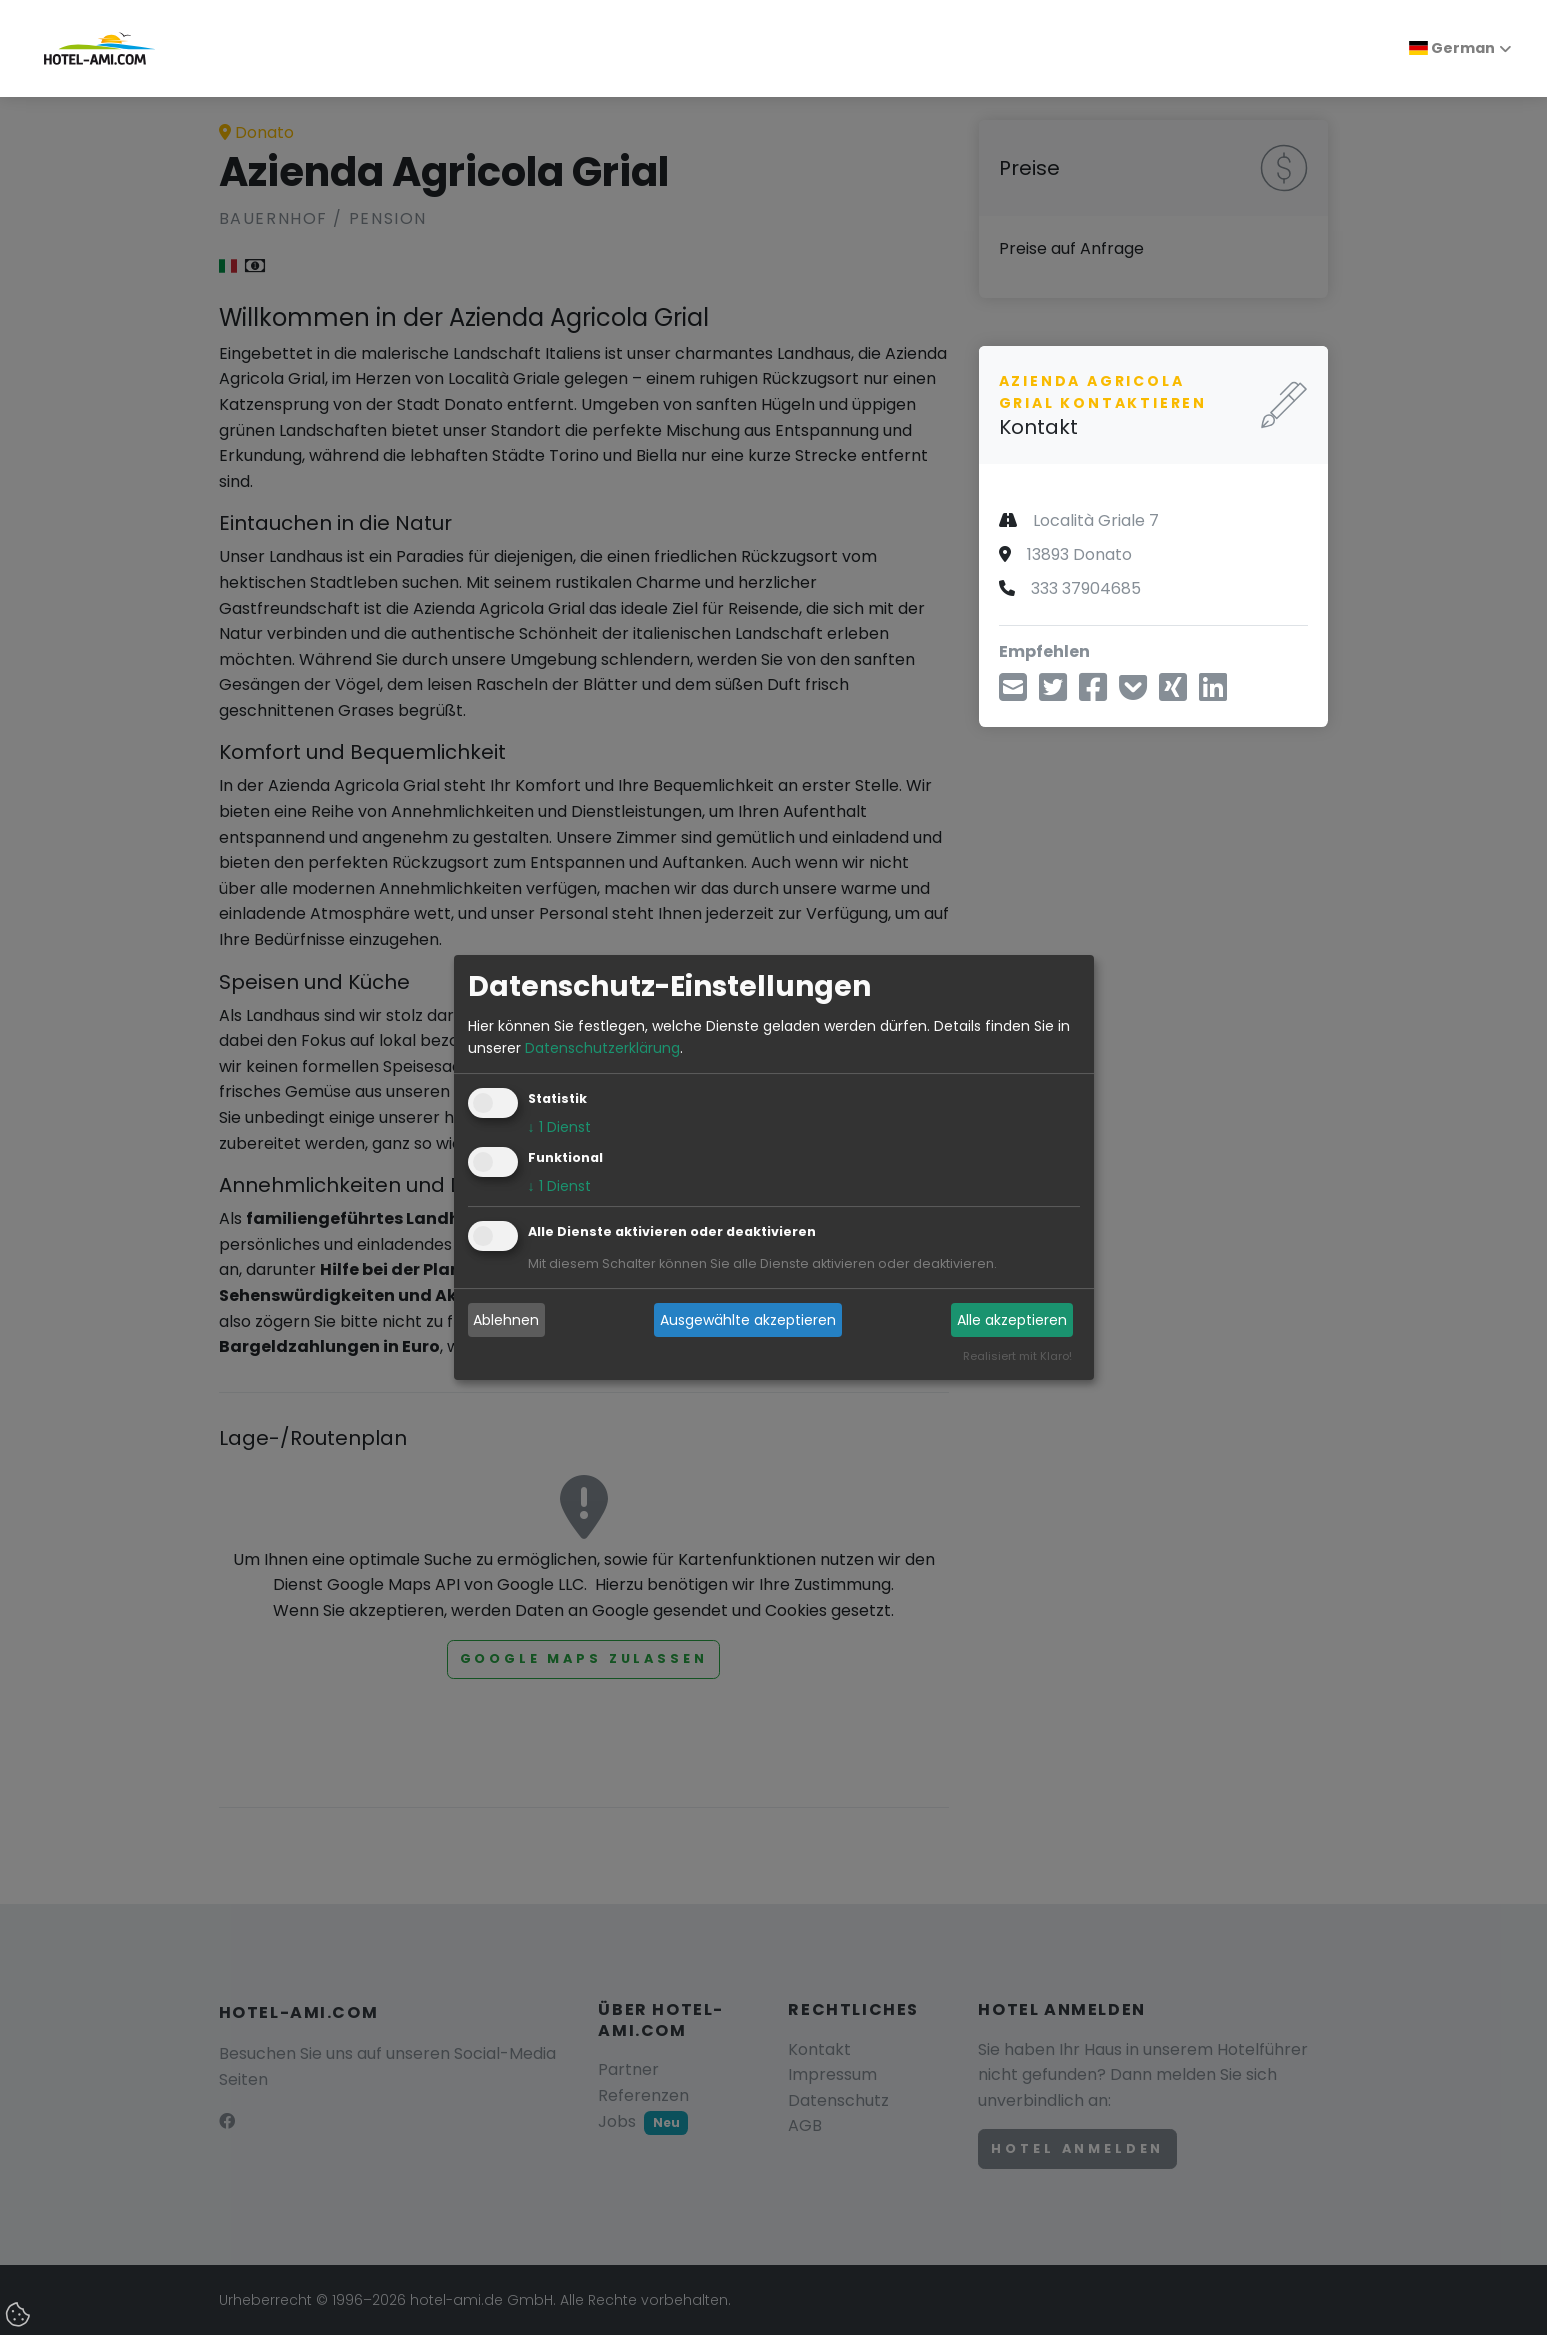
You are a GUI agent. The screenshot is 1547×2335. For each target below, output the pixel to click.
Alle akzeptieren (1012, 1320)
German (1452, 48)
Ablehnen (506, 1320)
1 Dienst (559, 1128)
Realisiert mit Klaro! (1017, 1357)
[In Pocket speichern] (1133, 693)
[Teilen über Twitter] (1053, 693)
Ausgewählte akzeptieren (748, 1320)
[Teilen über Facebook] (1093, 693)
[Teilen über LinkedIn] (1213, 693)
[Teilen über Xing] (1173, 693)
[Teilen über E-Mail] (1013, 693)
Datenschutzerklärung (602, 1048)
